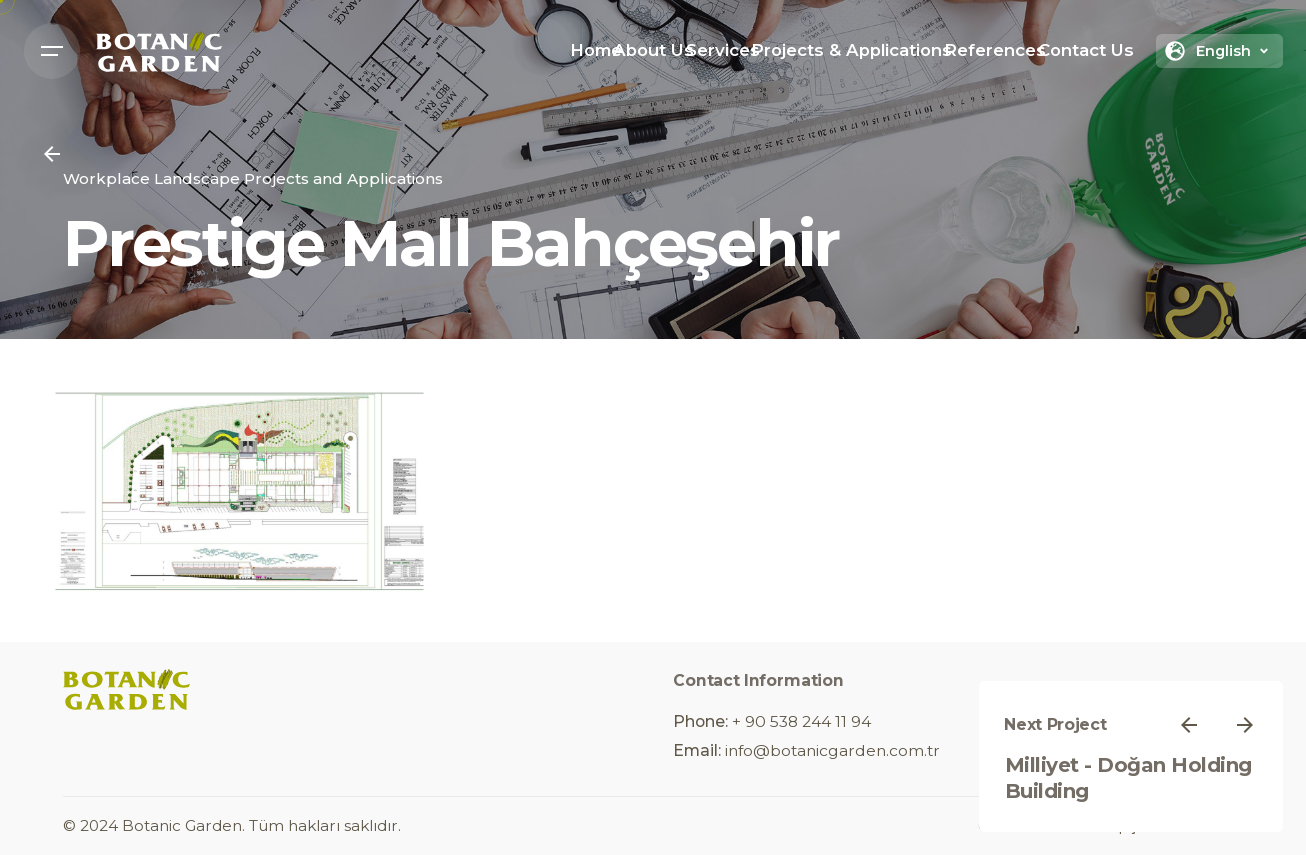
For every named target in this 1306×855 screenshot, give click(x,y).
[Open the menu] (52, 51)
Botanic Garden (182, 825)
